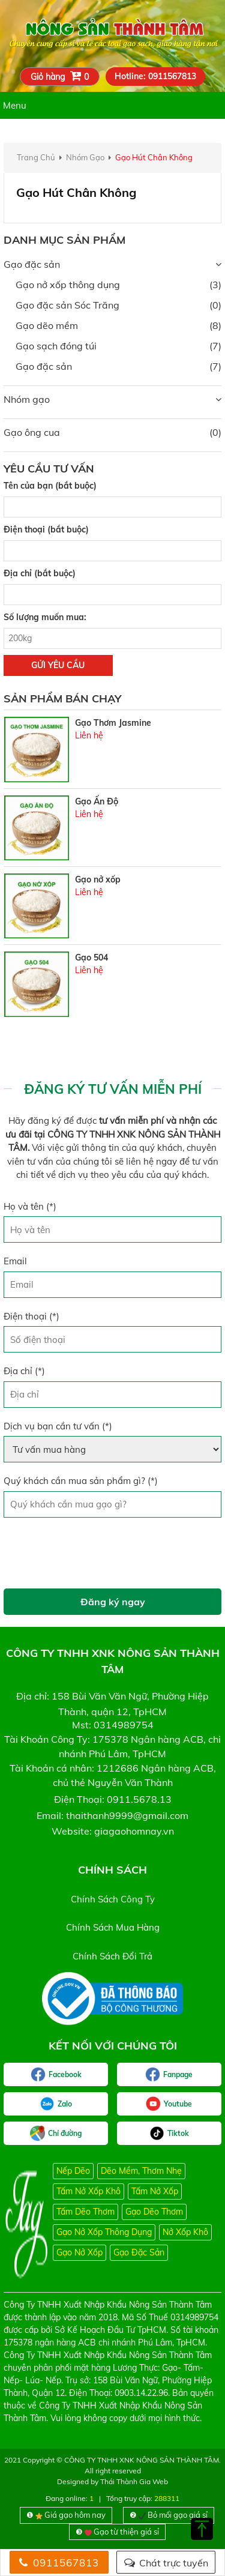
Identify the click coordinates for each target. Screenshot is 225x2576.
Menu (14, 105)
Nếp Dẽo (73, 2170)
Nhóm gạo (27, 399)
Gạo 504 (91, 957)
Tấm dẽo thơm (85, 2211)
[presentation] (95, 1553)
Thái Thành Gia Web (134, 2481)
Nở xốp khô (185, 2232)
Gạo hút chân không (154, 157)
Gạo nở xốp (98, 879)
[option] (112, 749)
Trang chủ (36, 157)
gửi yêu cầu (58, 665)
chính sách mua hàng (113, 1927)
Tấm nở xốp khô (88, 2191)
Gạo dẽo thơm (154, 2211)
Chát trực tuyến (166, 2563)
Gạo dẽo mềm (47, 325)
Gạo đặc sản (32, 264)
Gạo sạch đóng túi (56, 346)
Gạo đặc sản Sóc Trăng (67, 305)
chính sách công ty (113, 1899)
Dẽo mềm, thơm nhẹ (141, 2170)
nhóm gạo (85, 157)
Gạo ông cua (32, 432)
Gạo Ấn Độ (96, 801)
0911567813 (59, 2562)
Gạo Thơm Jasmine (113, 722)
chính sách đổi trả (112, 1956)
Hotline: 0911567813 (155, 76)
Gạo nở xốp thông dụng (68, 285)
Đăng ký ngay (112, 1602)
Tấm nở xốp (154, 2191)
